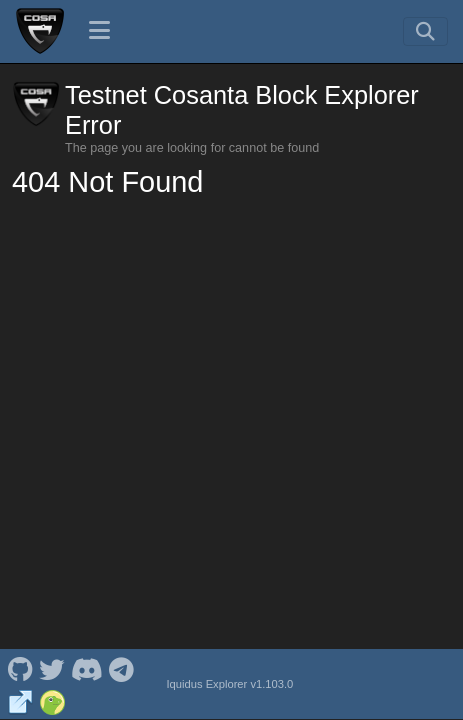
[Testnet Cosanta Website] (20, 700)
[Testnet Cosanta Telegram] (122, 668)
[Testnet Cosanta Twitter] (52, 668)
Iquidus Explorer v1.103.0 (229, 684)
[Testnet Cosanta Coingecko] (52, 700)
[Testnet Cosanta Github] (20, 668)
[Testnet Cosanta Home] (40, 31)
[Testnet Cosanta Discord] (86, 668)
